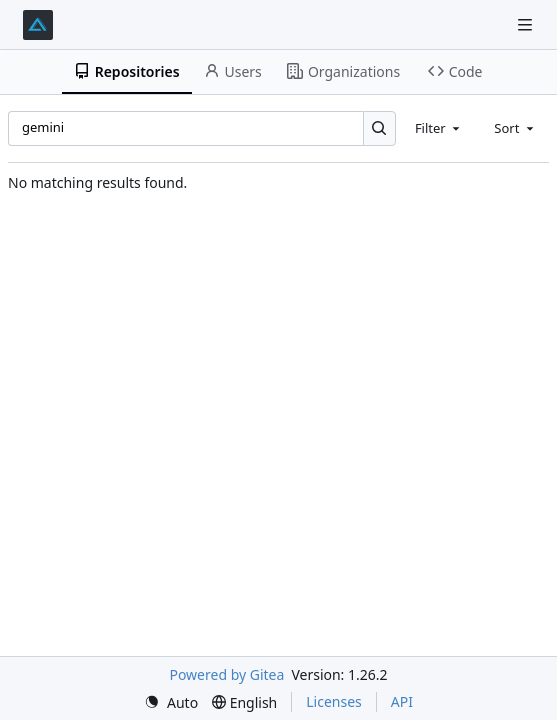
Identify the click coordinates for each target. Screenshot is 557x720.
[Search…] (379, 128)
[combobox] (439, 128)
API (402, 701)
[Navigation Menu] (527, 24)
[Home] (38, 25)
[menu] (171, 702)
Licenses (334, 701)
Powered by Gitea (226, 674)
